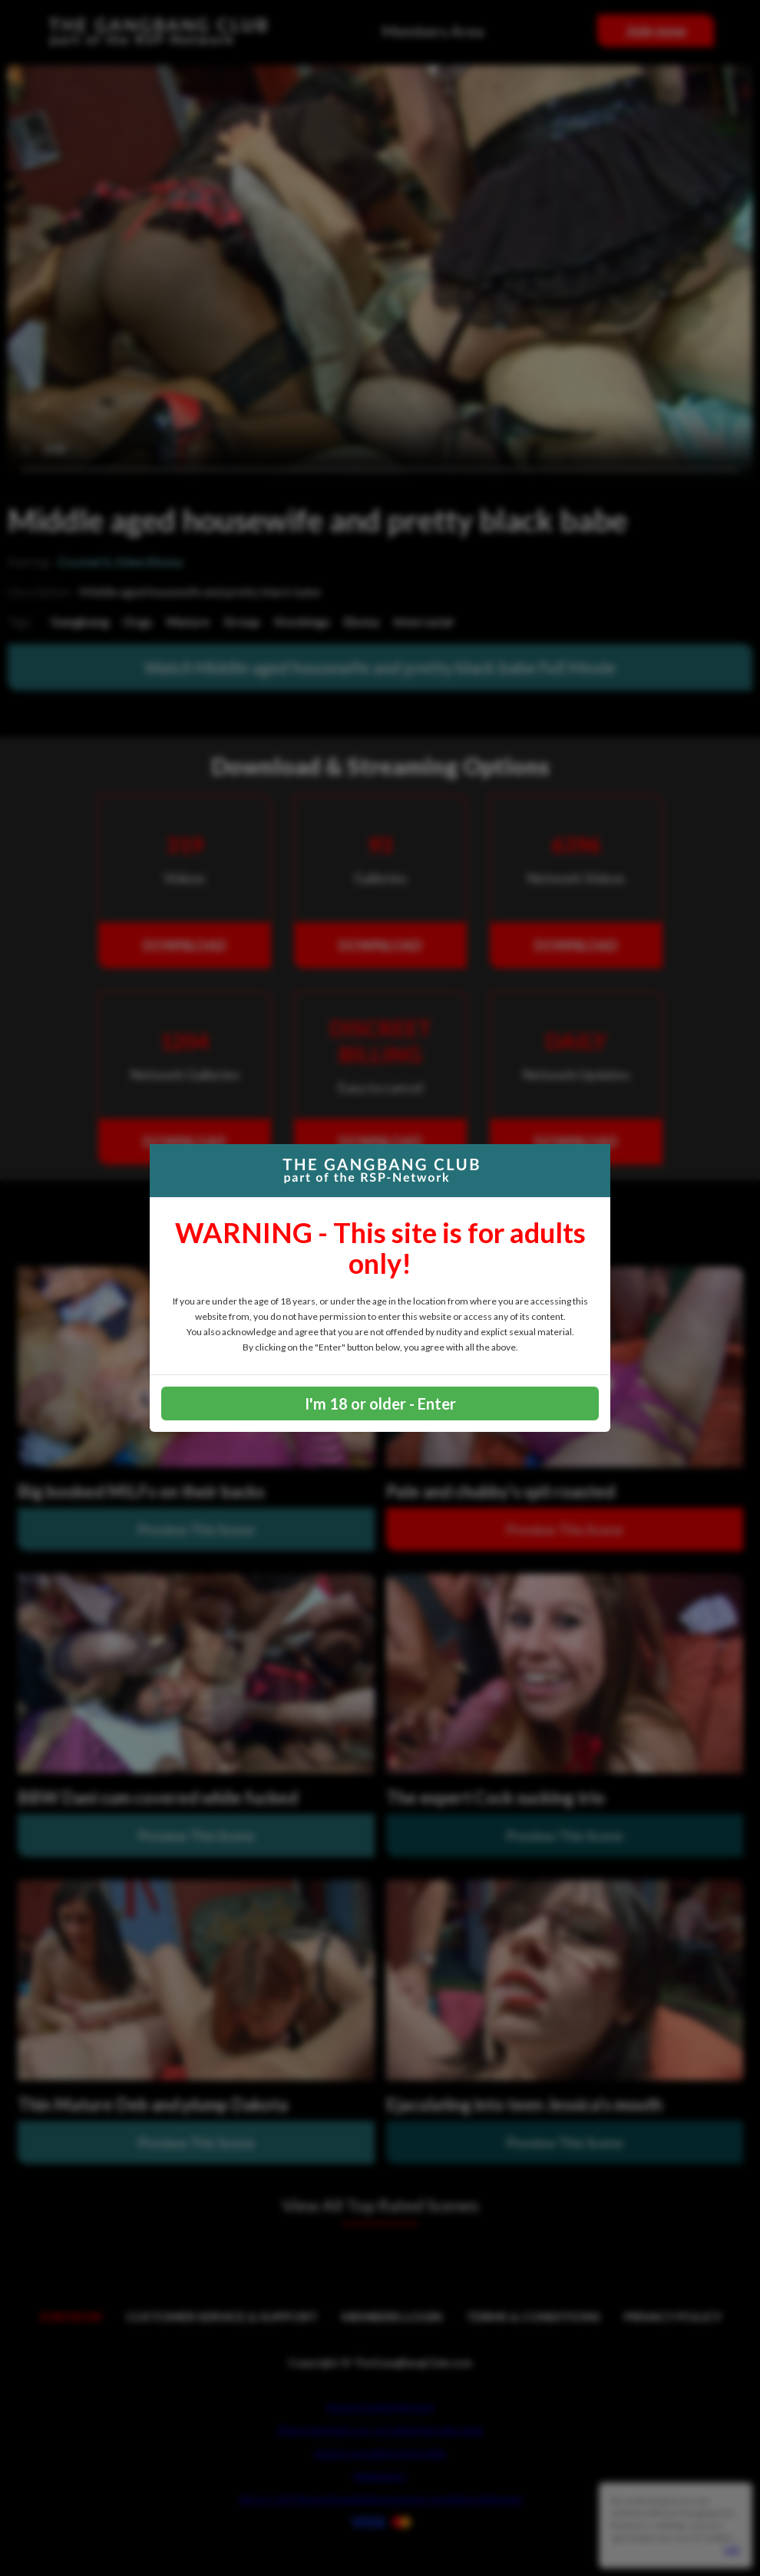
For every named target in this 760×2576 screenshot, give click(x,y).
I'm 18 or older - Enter (380, 1403)
